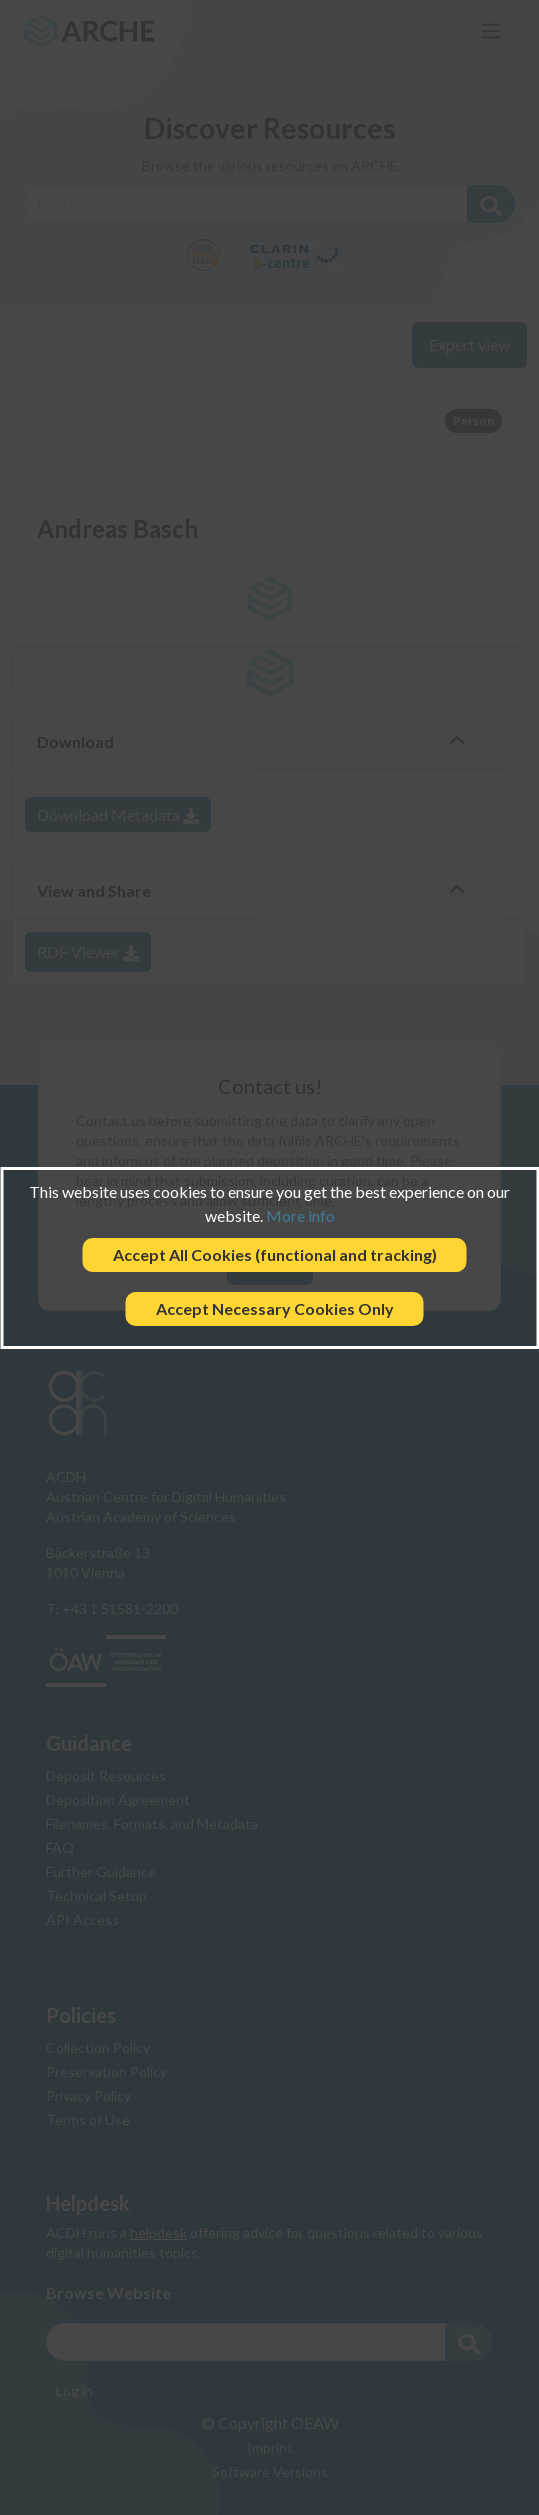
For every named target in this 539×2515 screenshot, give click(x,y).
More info (300, 1215)
